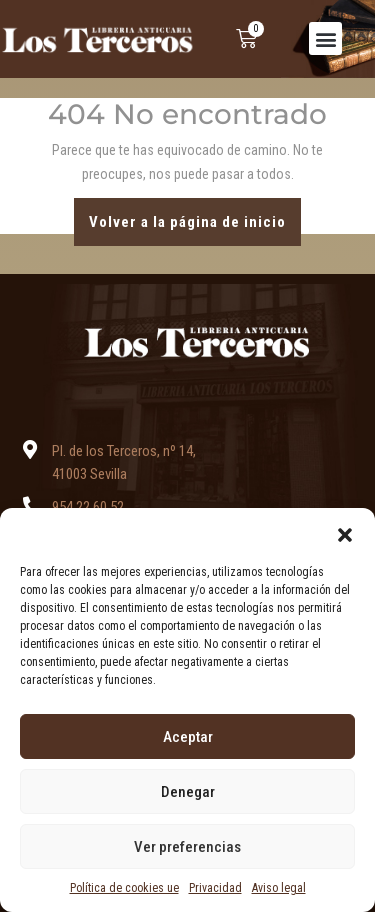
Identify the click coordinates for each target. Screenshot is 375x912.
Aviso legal (279, 888)
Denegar (188, 792)
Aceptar (188, 737)
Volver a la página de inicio (195, 214)
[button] (345, 533)
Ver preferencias (187, 847)
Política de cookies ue (124, 888)
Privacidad (215, 888)
